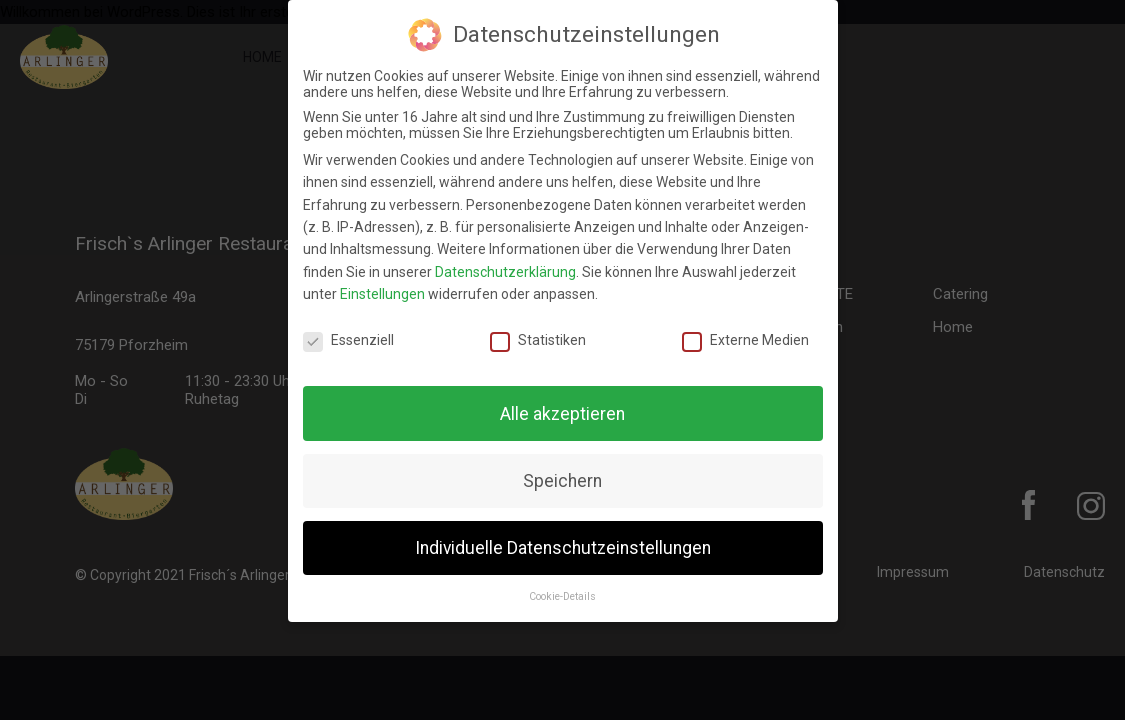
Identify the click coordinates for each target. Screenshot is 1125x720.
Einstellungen (382, 292)
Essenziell (348, 337)
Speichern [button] (562, 478)
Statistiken (538, 337)
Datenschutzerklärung (505, 269)
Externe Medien (745, 337)
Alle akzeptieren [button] (562, 411)
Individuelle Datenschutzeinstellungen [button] (563, 546)
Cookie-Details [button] (562, 593)
